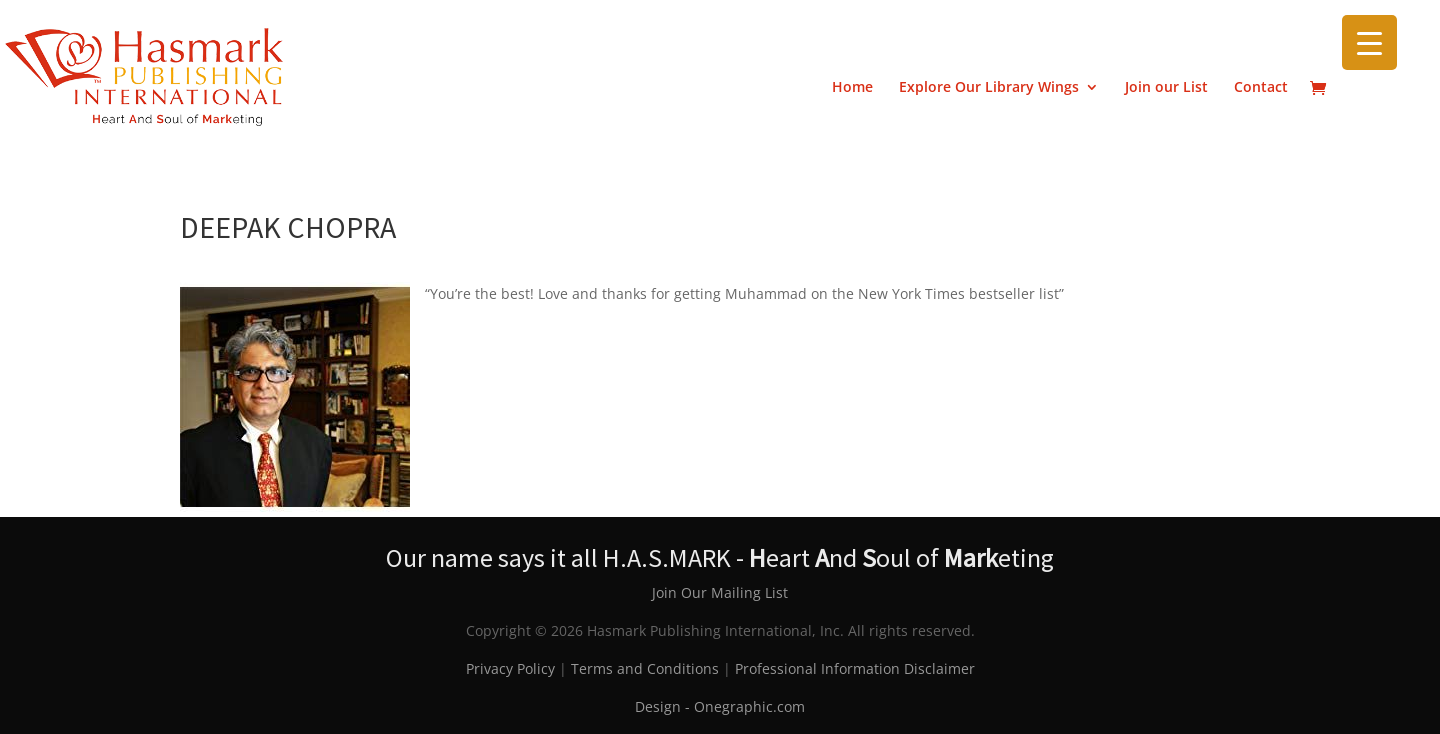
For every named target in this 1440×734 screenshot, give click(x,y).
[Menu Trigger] (1369, 42)
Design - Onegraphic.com (720, 706)
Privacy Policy (510, 668)
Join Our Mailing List (720, 592)
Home (852, 88)
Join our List (1166, 88)
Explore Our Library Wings (989, 88)
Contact (1261, 88)
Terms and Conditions (645, 668)
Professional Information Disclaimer (855, 668)
